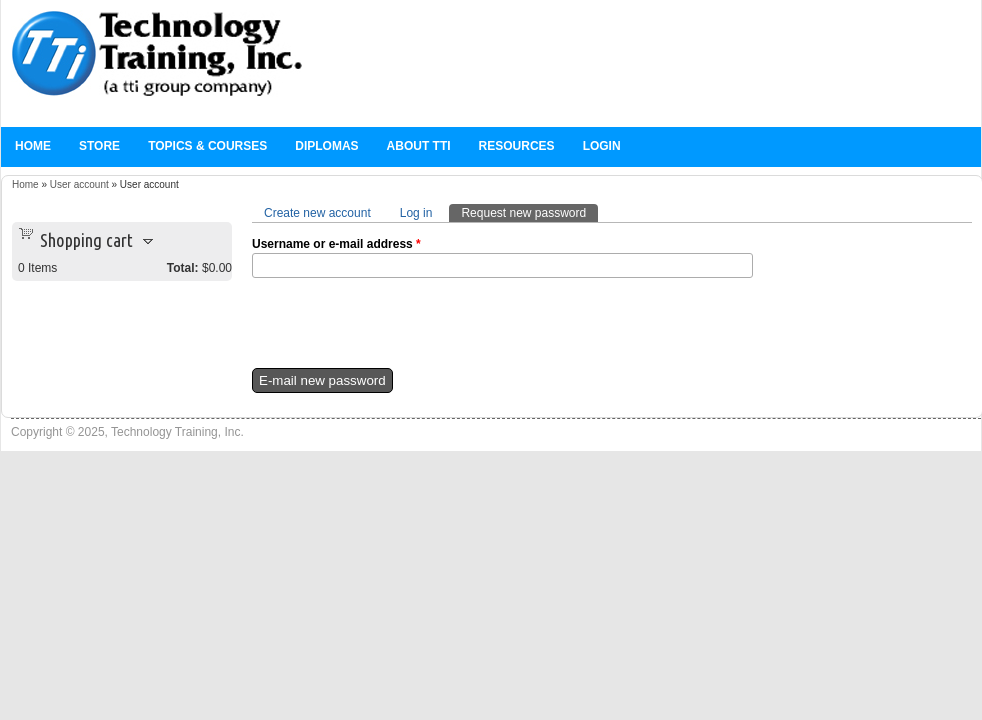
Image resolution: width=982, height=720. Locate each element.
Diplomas (326, 146)
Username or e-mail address (336, 244)
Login (602, 146)
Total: (183, 268)
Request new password (529, 212)
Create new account (317, 213)
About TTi (419, 146)
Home (33, 146)
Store (99, 146)
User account (79, 184)
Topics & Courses (207, 146)
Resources (517, 146)
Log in (416, 213)
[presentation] (404, 329)
